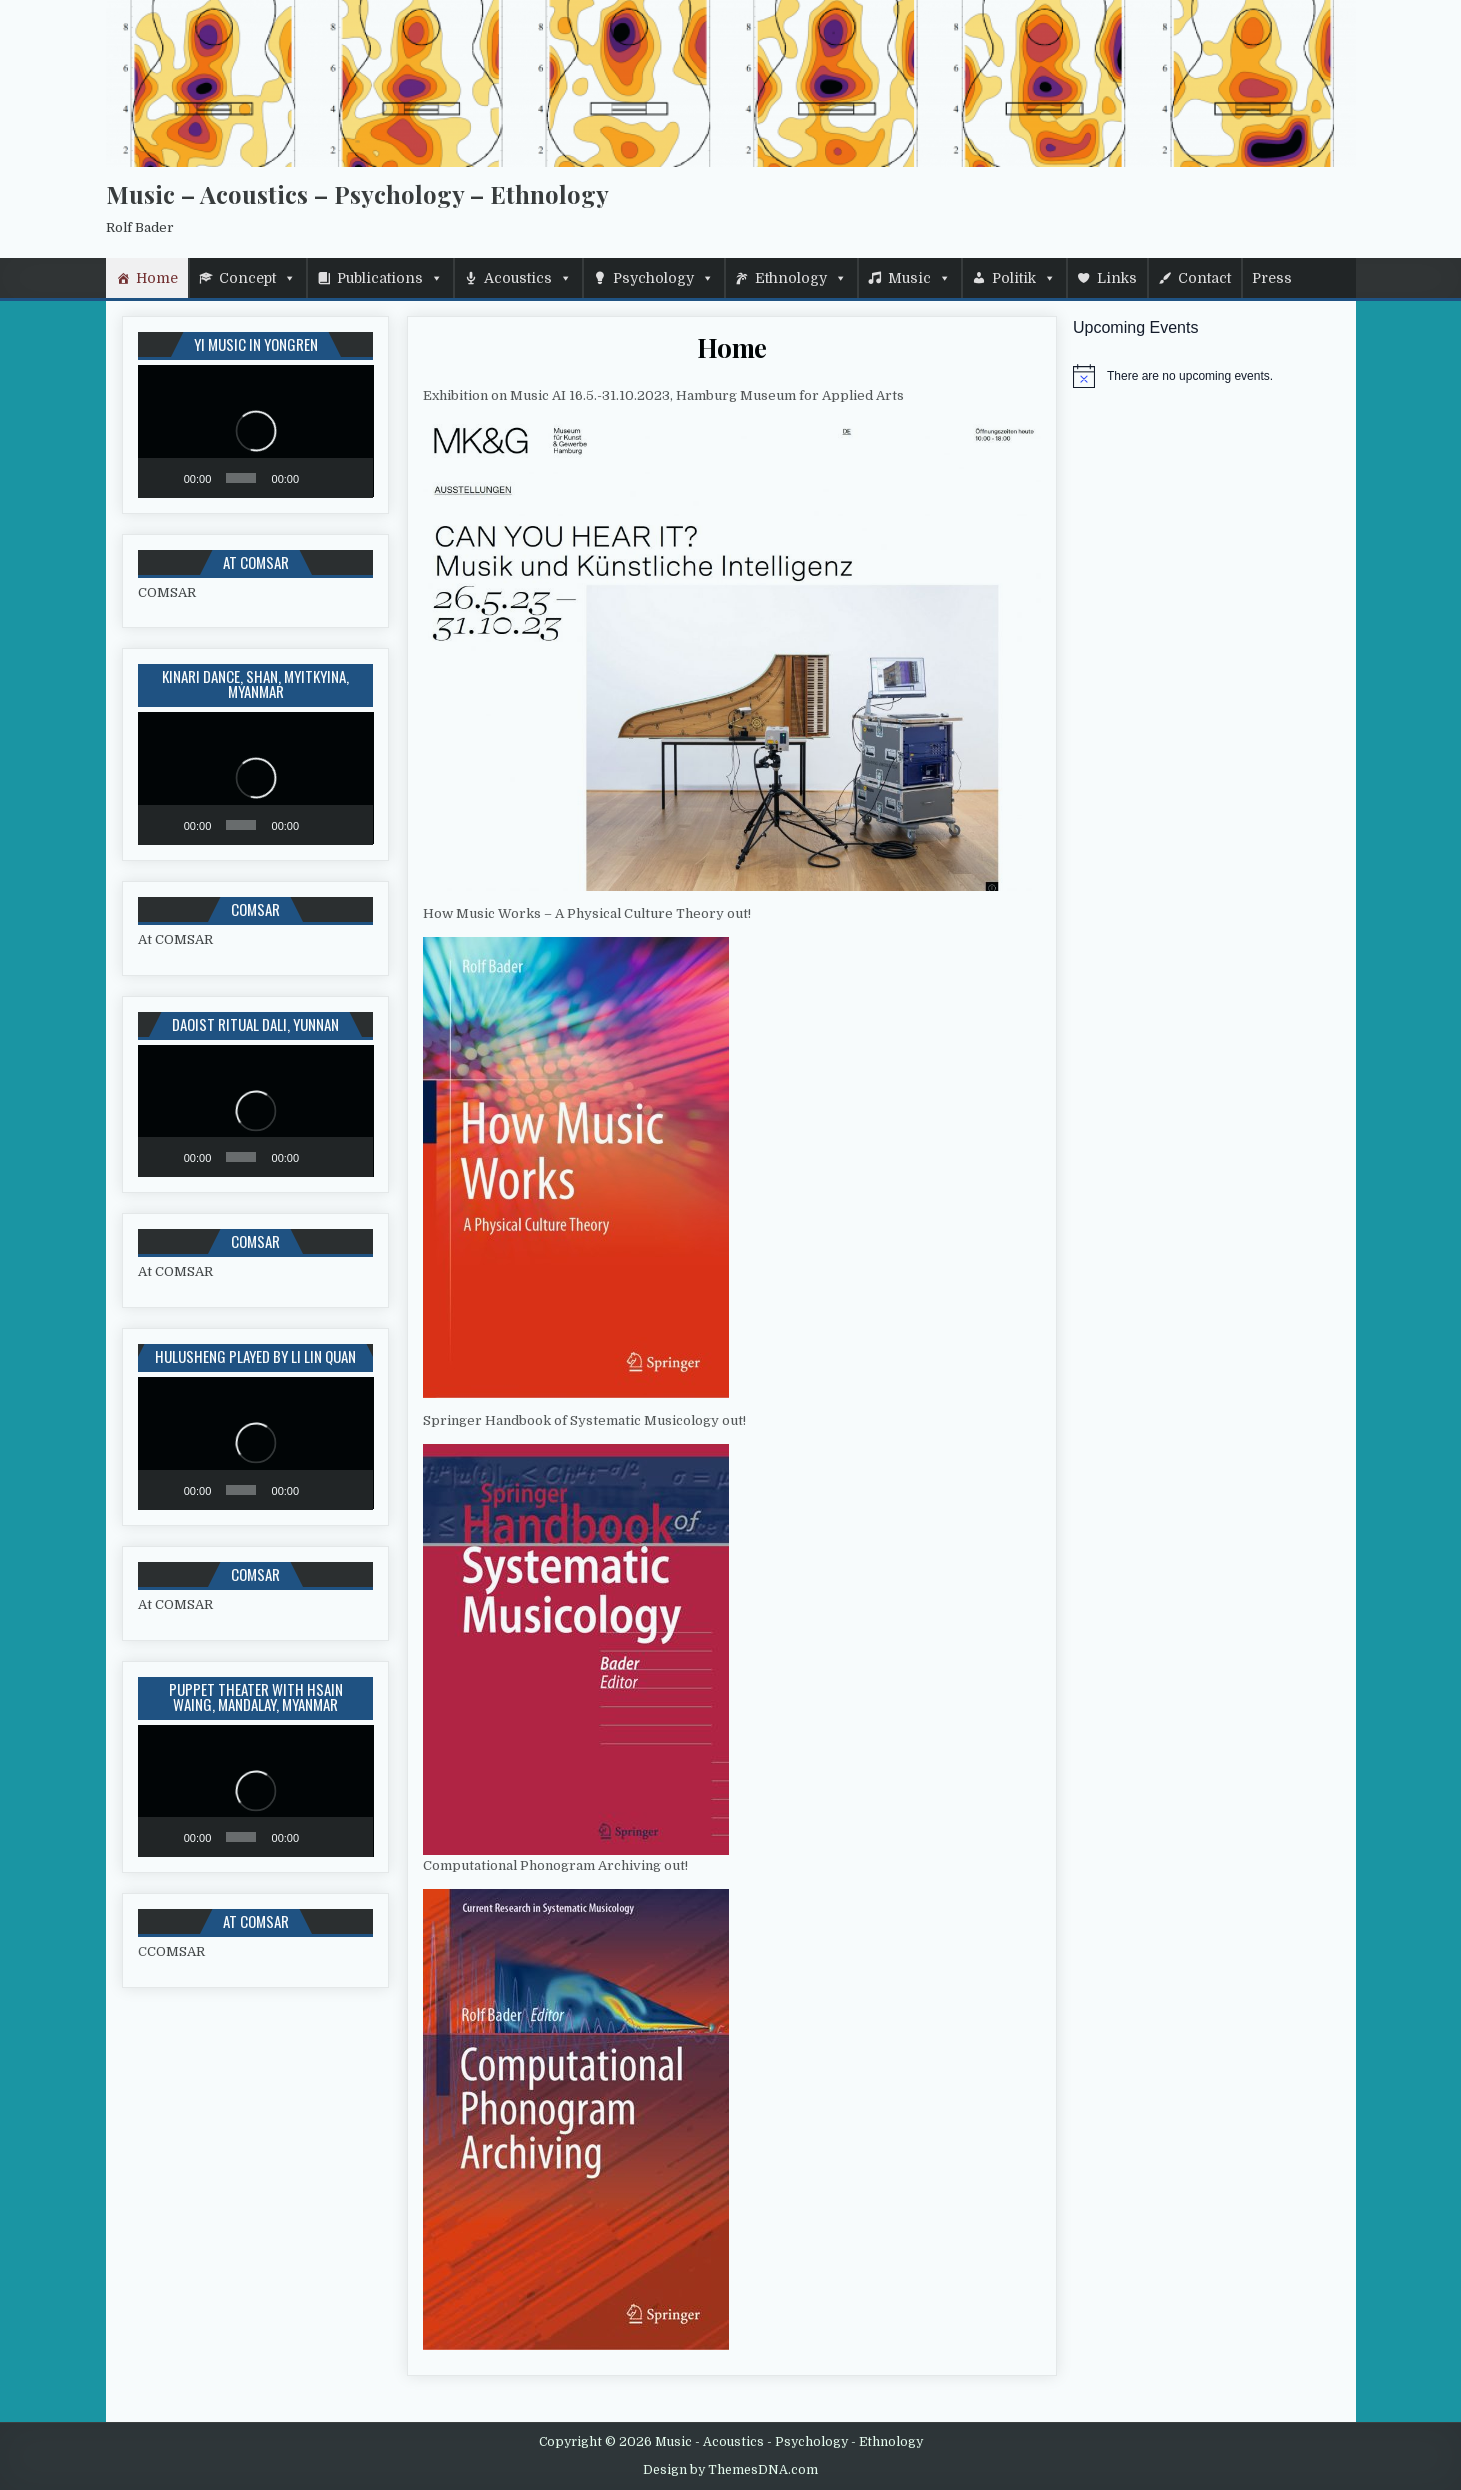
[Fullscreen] (349, 478)
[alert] (1207, 376)
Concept (247, 278)
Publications (380, 278)
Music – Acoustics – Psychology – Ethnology (357, 194)
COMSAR (167, 592)
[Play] (164, 478)
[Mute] (319, 478)
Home (157, 278)
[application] (256, 431)
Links (1117, 278)
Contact (1204, 278)
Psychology (653, 278)
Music (909, 278)
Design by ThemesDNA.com (730, 2470)
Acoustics (518, 278)
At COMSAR (175, 939)
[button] (256, 431)
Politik (1014, 278)
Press (1272, 278)
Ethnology (791, 278)
